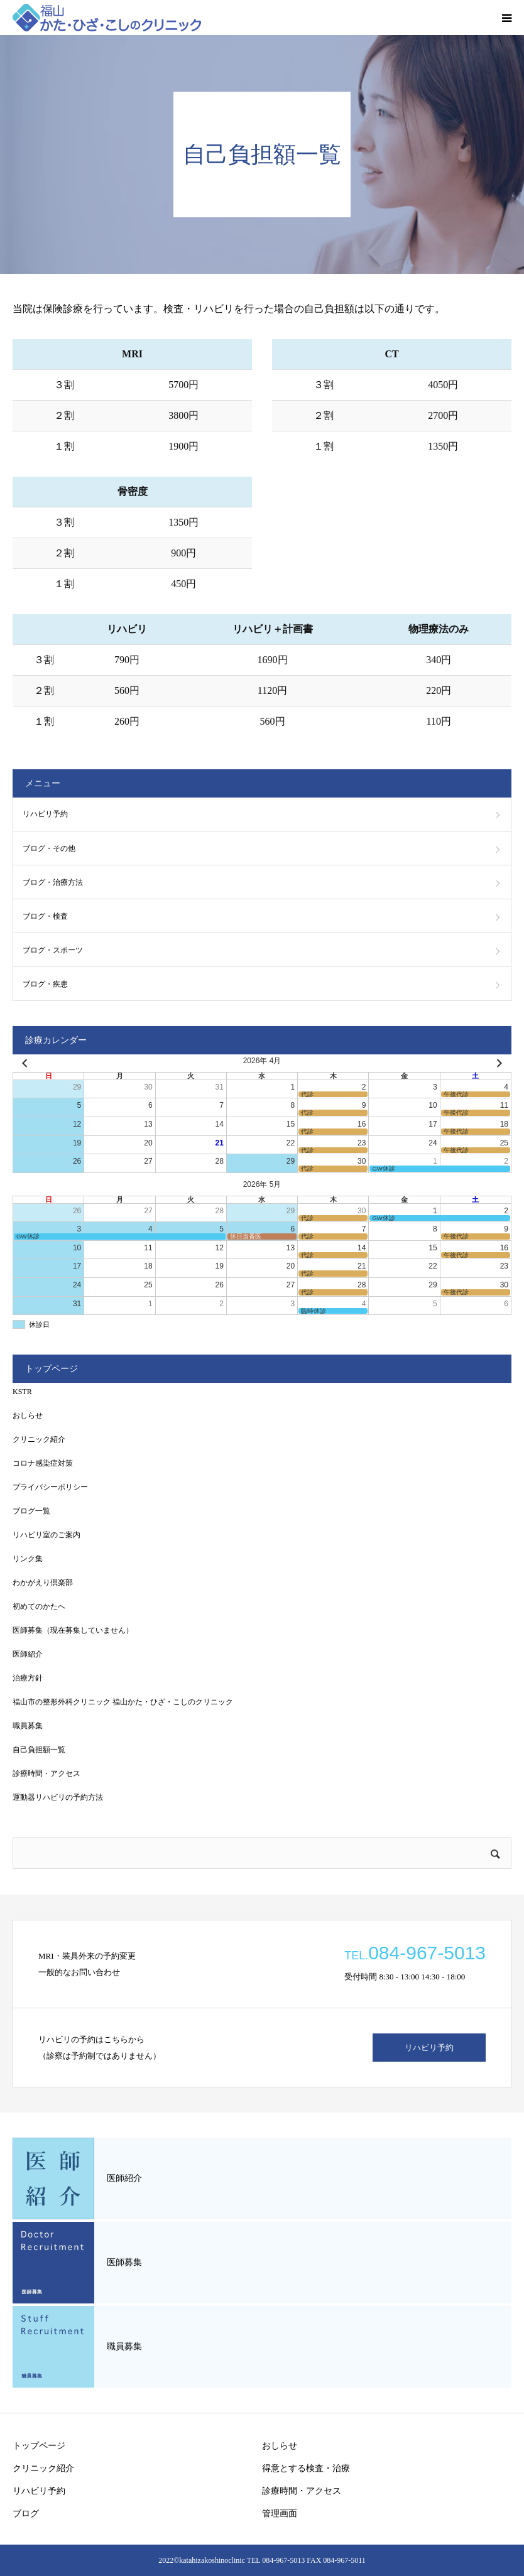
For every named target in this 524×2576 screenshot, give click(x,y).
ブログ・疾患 (45, 984)
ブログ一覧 (31, 1511)
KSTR (22, 1391)
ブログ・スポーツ (53, 950)
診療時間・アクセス (46, 1773)
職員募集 (28, 1725)
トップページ (39, 2445)
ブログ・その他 (49, 848)
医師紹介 (28, 1654)
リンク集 (28, 1558)
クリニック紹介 (39, 1439)
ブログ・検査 (45, 916)
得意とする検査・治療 (306, 2468)
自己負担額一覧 (39, 1749)
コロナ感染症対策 (43, 1463)
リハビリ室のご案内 (46, 1534)
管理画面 (279, 2513)
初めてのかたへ (39, 1606)
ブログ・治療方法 (53, 882)
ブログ (26, 2513)
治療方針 (28, 1678)
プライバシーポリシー (50, 1487)
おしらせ (28, 1415)
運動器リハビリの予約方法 (58, 1797)
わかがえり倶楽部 (43, 1582)
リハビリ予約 (45, 813)
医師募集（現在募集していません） (73, 1630)
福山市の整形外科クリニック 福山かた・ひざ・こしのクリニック (123, 1701)
